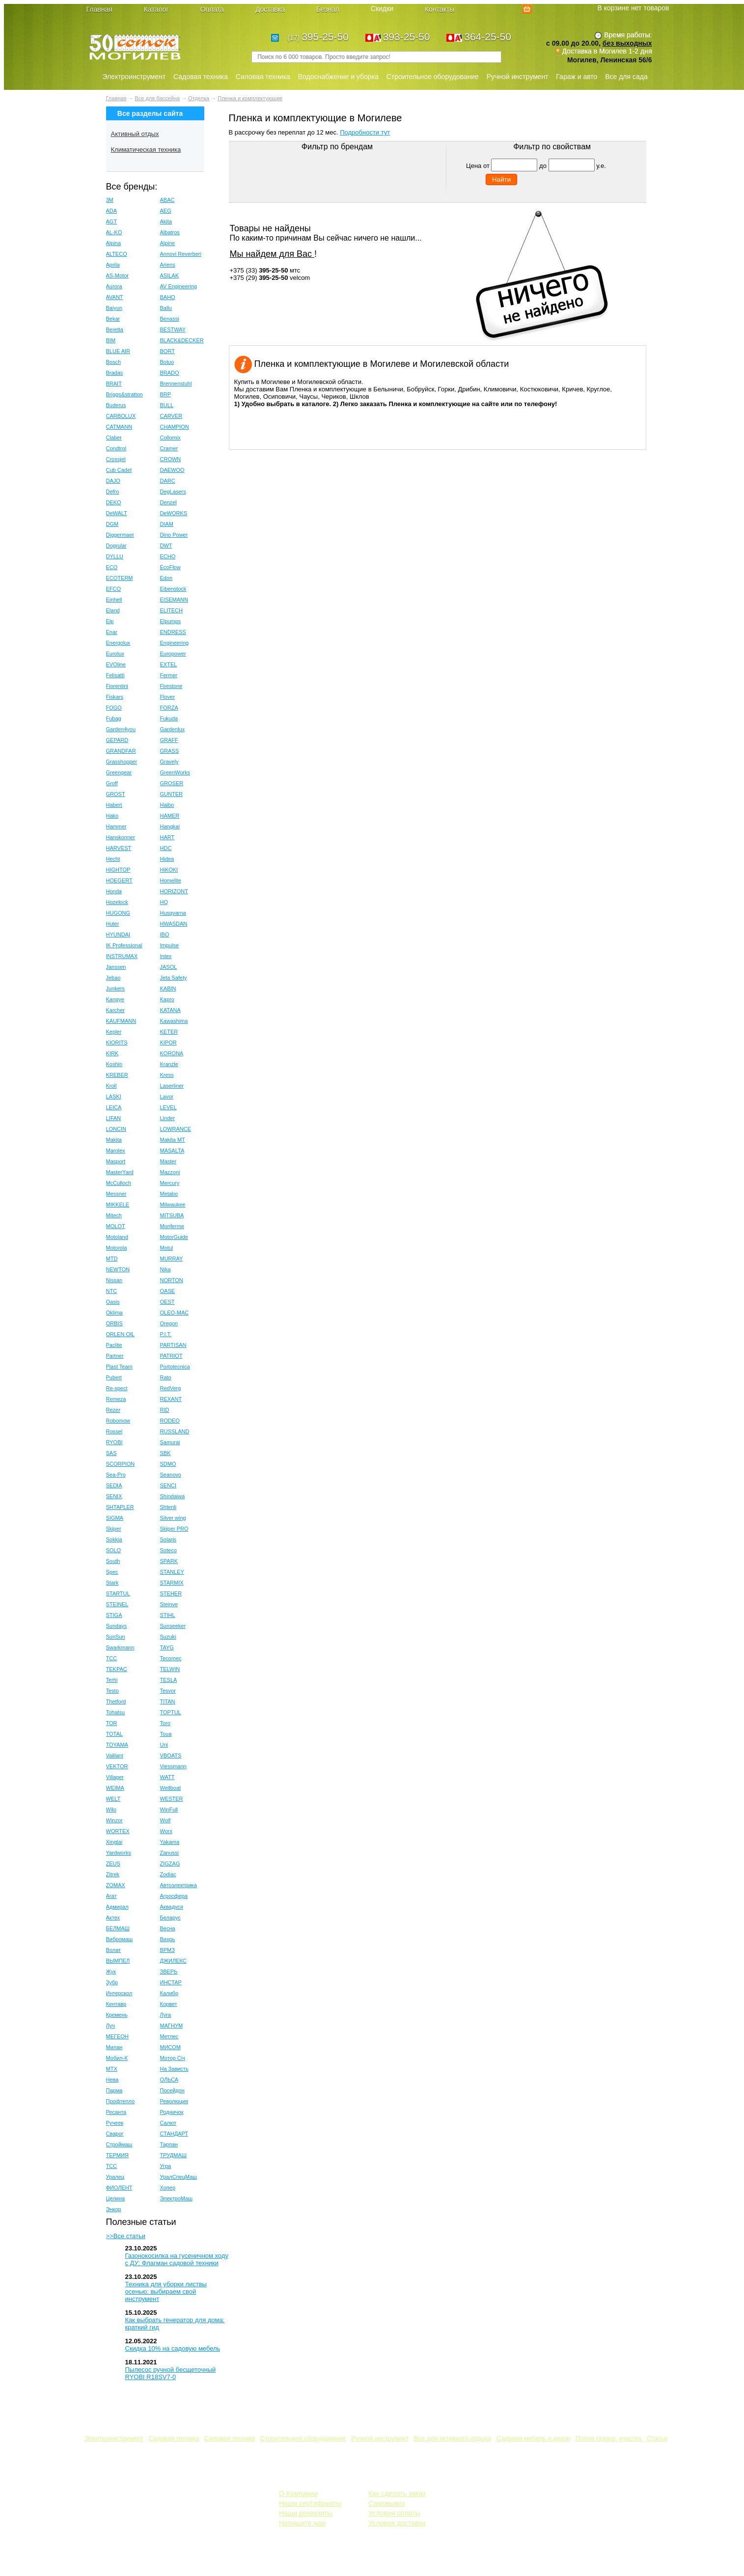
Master (168, 1161)
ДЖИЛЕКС (173, 1961)
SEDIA (114, 1485)
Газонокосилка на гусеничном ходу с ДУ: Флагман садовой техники (176, 2259)
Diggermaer (120, 535)
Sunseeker (173, 1626)
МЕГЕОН (117, 2036)
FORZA (169, 708)
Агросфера (174, 1896)
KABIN (168, 988)
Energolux (118, 643)
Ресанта (116, 2112)
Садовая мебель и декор (533, 2438)
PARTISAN (173, 1345)
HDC (166, 848)
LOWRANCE (176, 1129)
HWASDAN (174, 924)
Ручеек (115, 2123)
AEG (165, 211)
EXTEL (168, 664)
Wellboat (170, 1788)
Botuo (167, 362)
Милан (114, 2047)
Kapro (167, 999)
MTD (112, 1258)
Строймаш (119, 2144)
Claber (114, 437)
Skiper (113, 1529)
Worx (166, 1831)
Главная (116, 98)
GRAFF (169, 740)
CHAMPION (174, 427)
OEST (167, 1302)
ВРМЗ (167, 1950)
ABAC (167, 200)
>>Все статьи (125, 2236)
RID (164, 1410)
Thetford (116, 1701)
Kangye (115, 999)
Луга (165, 2015)
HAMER (170, 816)
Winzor (114, 1820)
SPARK (169, 1561)
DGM (112, 524)
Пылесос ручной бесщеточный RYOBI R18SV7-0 (170, 2373)
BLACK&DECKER (182, 340)
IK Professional (124, 945)
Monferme (172, 1226)
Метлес (169, 2036)
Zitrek (113, 1874)
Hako (112, 816)
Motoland (117, 1237)
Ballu (166, 308)
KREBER (117, 1075)
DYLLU (114, 556)
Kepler (114, 1032)
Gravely (169, 762)
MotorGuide (174, 1237)
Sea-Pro (116, 1475)
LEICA (114, 1107)
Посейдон (172, 2090)
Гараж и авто (576, 77)
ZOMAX (115, 1885)
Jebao (113, 978)
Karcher (115, 1010)
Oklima (114, 1312)
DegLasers (173, 491)
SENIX (114, 1496)
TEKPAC (116, 1669)
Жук (111, 1971)
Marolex (115, 1150)
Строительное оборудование (432, 77)
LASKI (113, 1096)
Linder (167, 1118)
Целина (115, 2198)
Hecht (113, 859)
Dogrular (116, 545)
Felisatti (115, 675)
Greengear (119, 772)
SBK (165, 1453)
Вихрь (167, 1939)
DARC (167, 481)
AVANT (114, 297)
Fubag (113, 718)
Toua (166, 1734)
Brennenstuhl (176, 383)
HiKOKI (169, 870)
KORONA (172, 1053)
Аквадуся (171, 1907)
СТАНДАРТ (174, 2134)
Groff (112, 783)
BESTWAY (173, 329)
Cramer (169, 448)
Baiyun (114, 308)
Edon (166, 578)
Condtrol (116, 448)
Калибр (169, 1993)
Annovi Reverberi (180, 254)
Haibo (167, 805)
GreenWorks (175, 772)
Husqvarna (173, 913)
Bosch (113, 362)
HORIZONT (174, 891)
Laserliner (172, 1086)
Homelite (170, 880)
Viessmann (173, 1766)
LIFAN (113, 1118)
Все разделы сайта (150, 113)
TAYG (167, 1647)
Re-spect (117, 1388)
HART (167, 837)
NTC (111, 1291)
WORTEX (118, 1831)
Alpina (113, 243)
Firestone (171, 686)
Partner (115, 1356)
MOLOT (115, 1226)
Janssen (116, 967)
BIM (111, 340)
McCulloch (118, 1183)
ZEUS (113, 1863)
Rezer (113, 1410)
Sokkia (114, 1539)
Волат (113, 1950)
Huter (112, 924)
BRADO (169, 373)
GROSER (172, 783)
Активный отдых (135, 133)
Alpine (167, 243)
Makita (114, 1140)
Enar (111, 632)
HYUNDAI (118, 934)
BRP (165, 394)
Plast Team (119, 1367)
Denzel (168, 502)
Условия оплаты (394, 2513)
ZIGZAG (170, 1863)
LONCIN (116, 1129)
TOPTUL (170, 1712)
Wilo (111, 1809)
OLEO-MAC (174, 1312)
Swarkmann (120, 1647)
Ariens (167, 265)
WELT (113, 1799)
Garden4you (121, 729)
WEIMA (115, 1788)
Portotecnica (175, 1367)
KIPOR (168, 1042)
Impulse (169, 945)
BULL (167, 405)
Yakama (170, 1842)
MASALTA (172, 1150)
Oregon (169, 1323)
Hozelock (117, 902)
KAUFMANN (121, 1021)
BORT (167, 351)
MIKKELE (118, 1204)
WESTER (171, 1799)
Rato (165, 1377)
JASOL (168, 967)
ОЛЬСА (169, 2080)
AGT (111, 221)
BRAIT (114, 383)
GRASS (169, 751)
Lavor (167, 1096)
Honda (114, 891)
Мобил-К (117, 2058)
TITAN (167, 1701)
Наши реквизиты (305, 2513)
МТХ (111, 2069)
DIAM (167, 524)
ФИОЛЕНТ (119, 2188)
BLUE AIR (118, 351)
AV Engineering (178, 286)
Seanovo (170, 1475)
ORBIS (114, 1323)
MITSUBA (172, 1215)
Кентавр (116, 2004)
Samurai (170, 1442)
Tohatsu (115, 1712)
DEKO (113, 502)
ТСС (111, 2166)
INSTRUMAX (122, 956)
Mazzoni (170, 1172)
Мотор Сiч (173, 2058)
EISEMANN (174, 600)
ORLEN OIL (120, 1334)
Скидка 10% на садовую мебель (172, 2348)
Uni (164, 1745)
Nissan (114, 1280)
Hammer (116, 826)
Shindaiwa (172, 1496)
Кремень (117, 2015)
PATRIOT (171, 1356)
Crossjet (116, 459)
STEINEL (117, 1604)
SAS (111, 1453)
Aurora (114, 286)
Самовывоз (386, 2503)
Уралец (115, 2177)
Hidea (167, 859)
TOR (111, 1723)
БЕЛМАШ (118, 1928)
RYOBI (114, 1442)
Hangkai (170, 826)
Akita (166, 221)
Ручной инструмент (518, 77)
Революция (174, 2101)
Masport (116, 1161)
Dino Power (174, 535)
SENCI (168, 1485)
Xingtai (114, 1842)
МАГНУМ (171, 2025)
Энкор (113, 2209)
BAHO (167, 297)
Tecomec (171, 1658)
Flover (167, 697)
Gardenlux (172, 729)
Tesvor (168, 1691)
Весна (167, 1928)
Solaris (168, 1539)
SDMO (168, 1464)
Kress (167, 1075)
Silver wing (173, 1518)
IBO (164, 934)
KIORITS (117, 1042)
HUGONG (118, 913)
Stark (112, 1583)
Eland (113, 610)
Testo (112, 1691)
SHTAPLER (120, 1507)
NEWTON (118, 1269)
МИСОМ (170, 2047)
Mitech (114, 1215)
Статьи (657, 2438)
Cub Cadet (119, 470)
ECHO (168, 556)
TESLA (168, 1680)
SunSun (115, 1637)
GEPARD (117, 740)
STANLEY (172, 1572)
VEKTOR (117, 1766)
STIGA (114, 1615)
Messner (116, 1194)
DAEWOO (172, 470)
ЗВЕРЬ (169, 1971)
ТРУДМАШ (173, 2155)
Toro (165, 1723)
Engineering (174, 643)
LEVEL (168, 1107)
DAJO (113, 481)
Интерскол (119, 1993)
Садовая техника (200, 77)
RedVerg (170, 1388)
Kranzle (169, 1064)
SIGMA (114, 1518)
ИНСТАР (171, 1982)
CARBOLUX (121, 416)
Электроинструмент (133, 77)
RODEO (170, 1421)
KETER (169, 1032)
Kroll (111, 1086)
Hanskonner (120, 837)
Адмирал (117, 1907)
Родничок (172, 2112)
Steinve (169, 1604)
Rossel (114, 1431)
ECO (112, 567)
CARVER (171, 416)
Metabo (169, 1194)
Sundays (116, 1626)
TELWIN (170, 1669)
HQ (164, 902)
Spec (112, 1572)
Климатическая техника (146, 149)
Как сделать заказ (396, 2493)
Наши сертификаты (310, 2503)
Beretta (114, 329)
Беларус (170, 1917)
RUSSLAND (175, 1431)
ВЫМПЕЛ (118, 1961)
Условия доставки (396, 2523)
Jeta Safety (173, 978)
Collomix (170, 437)
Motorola (116, 1248)
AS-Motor (117, 275)
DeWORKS (174, 513)
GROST (115, 794)
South (113, 1561)
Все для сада (626, 77)
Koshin (114, 1064)
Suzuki (168, 1637)
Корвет (168, 2004)
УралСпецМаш (178, 2177)
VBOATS (171, 1755)
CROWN (170, 459)
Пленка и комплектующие (250, 98)
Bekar (113, 319)
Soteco (168, 1550)
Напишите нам (302, 2523)
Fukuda (169, 718)
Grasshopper (122, 762)
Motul (166, 1248)
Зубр (112, 1982)
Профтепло (120, 2101)
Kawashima (174, 1021)
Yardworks (118, 1853)
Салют (168, 2123)
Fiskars (114, 697)
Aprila (113, 265)
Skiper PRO (174, 1529)
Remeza (116, 1399)
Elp (110, 621)
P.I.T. (166, 1334)
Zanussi (169, 1853)
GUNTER (171, 794)
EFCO (113, 589)
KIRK (112, 1053)
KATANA (170, 1010)
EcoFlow (170, 567)
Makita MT (172, 1140)
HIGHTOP (118, 870)
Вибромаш (119, 1939)
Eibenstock (173, 589)
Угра (165, 2166)
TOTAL (114, 1734)
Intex (166, 956)
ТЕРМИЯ (117, 2155)
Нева (112, 2080)
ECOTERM (119, 578)
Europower (173, 654)
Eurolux (115, 654)
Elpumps (170, 621)
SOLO (113, 1550)
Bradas (114, 373)
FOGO (114, 708)
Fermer (168, 675)
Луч (110, 2025)
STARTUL (118, 1593)
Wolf (165, 1820)
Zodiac (168, 1874)
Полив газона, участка (609, 2438)
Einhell (114, 600)
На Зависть (174, 2069)
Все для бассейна (157, 98)
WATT (167, 1777)
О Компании (298, 2493)
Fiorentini (117, 686)
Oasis (113, 1302)
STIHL (167, 1615)
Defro (112, 491)
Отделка (198, 98)
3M (109, 200)
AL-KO (114, 232)
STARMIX (172, 1583)
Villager (115, 1777)
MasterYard (120, 1172)
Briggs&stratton (124, 394)
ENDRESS (173, 632)
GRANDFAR (121, 751)
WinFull (169, 1809)
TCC (111, 1658)
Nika (165, 1269)
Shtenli (168, 1507)
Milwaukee (173, 1204)
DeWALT (116, 513)
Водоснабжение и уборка (338, 77)
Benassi (169, 319)
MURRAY (171, 1258)
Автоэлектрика (178, 1885)
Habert (114, 805)
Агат (111, 1896)
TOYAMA (117, 1745)
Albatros (170, 232)
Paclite (114, 1345)
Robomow (118, 1421)
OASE (167, 1291)
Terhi (112, 1680)
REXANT (171, 1399)
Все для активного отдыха (453, 2438)
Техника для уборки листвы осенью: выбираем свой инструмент (166, 2291)
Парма (114, 2090)
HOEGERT (119, 880)
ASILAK (169, 275)
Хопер (168, 2188)
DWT (166, 545)
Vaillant (114, 1755)
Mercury (170, 1183)
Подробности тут (365, 132)
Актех (113, 1917)
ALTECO (116, 254)
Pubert (114, 1377)
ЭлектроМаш (176, 2198)
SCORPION (120, 1464)
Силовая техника (263, 77)
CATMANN (119, 427)
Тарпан (169, 2144)
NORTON (171, 1280)
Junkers (115, 988)
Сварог (115, 2134)
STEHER (171, 1593)
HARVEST (119, 848)
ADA (111, 211)
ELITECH (171, 610)
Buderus (116, 405)
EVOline (116, 664)
